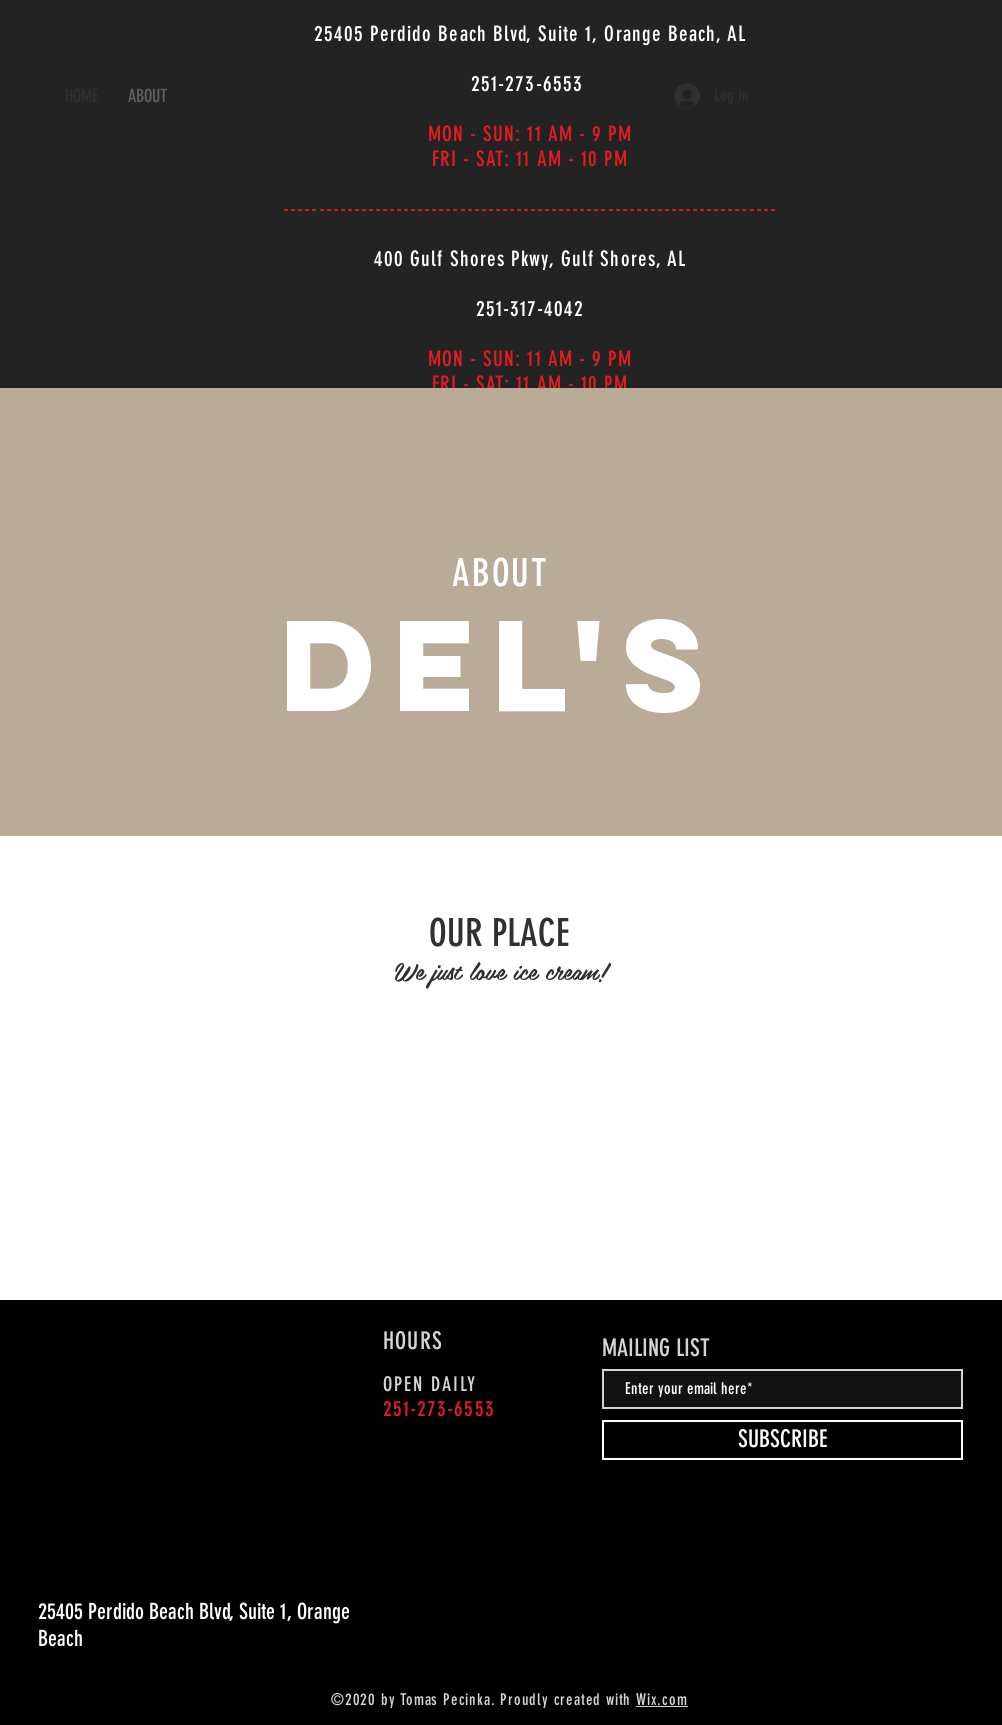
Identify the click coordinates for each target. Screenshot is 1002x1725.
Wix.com (662, 1699)
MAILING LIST (656, 1348)
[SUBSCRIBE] (782, 1440)
